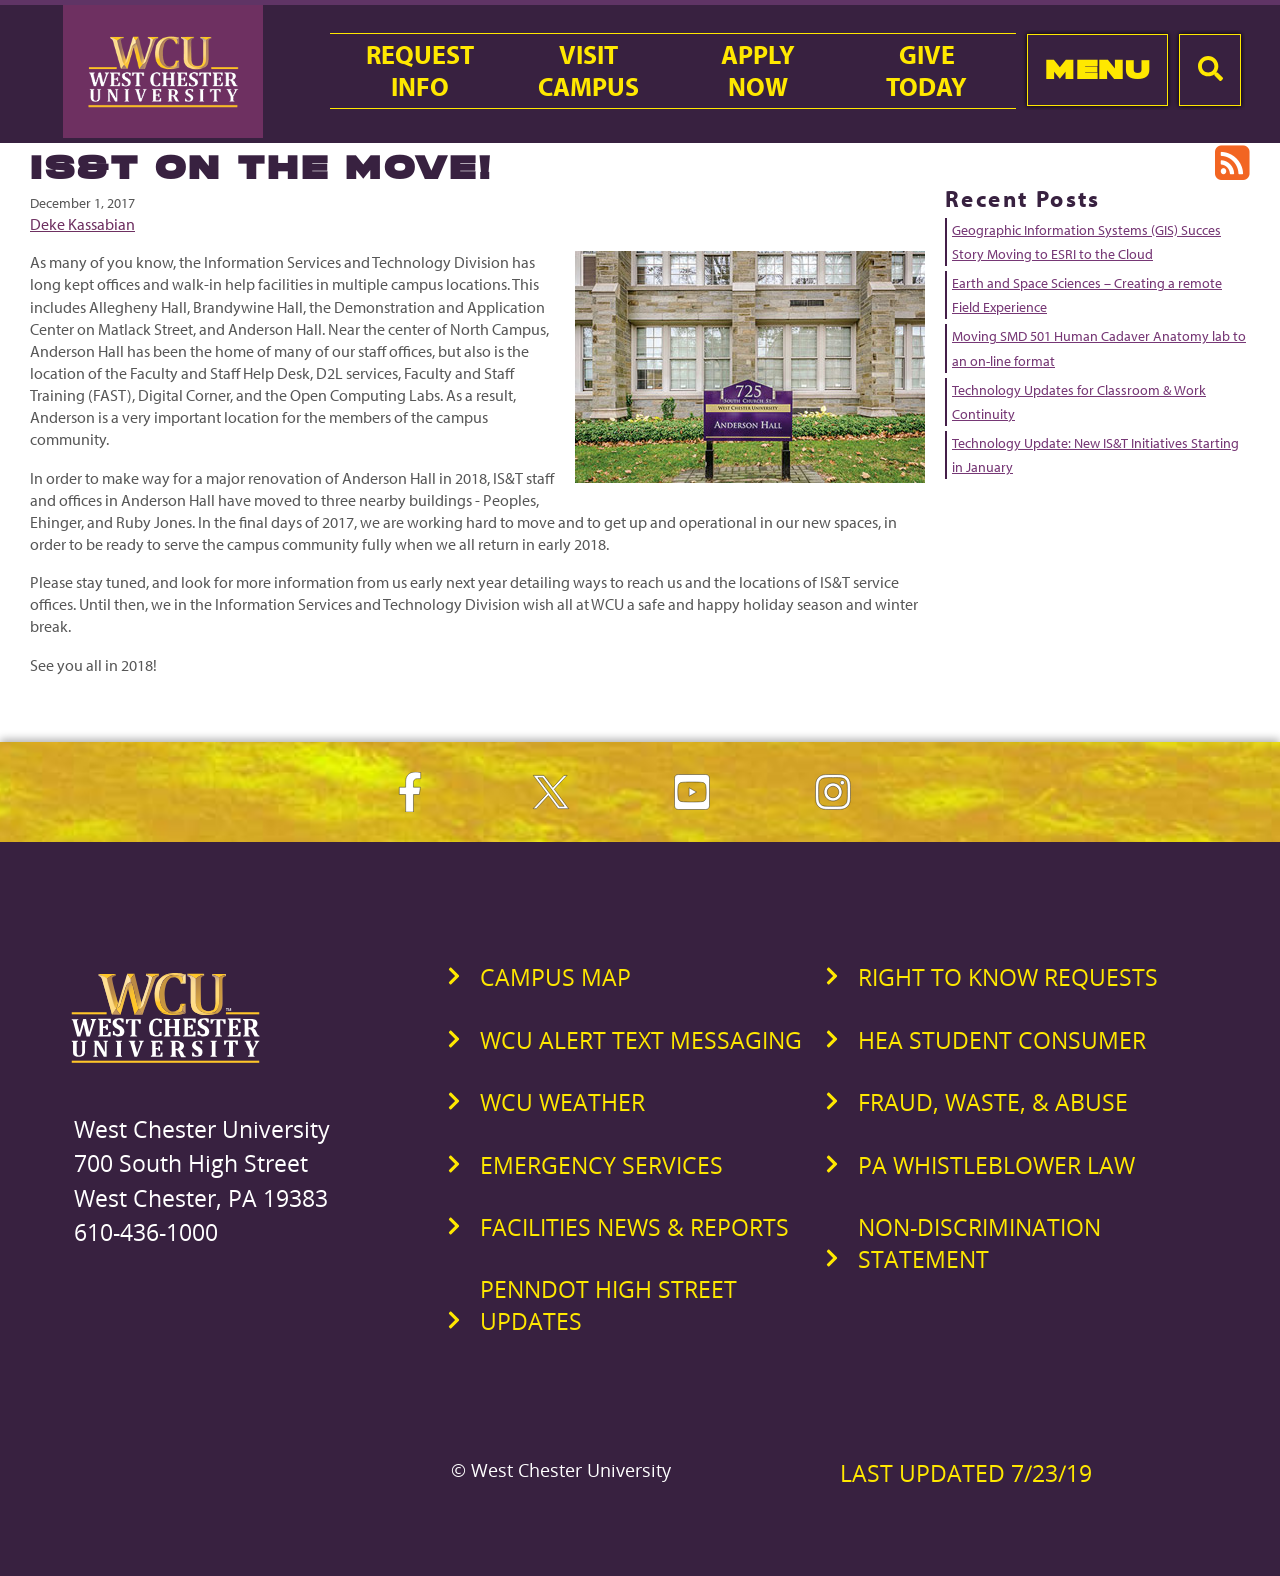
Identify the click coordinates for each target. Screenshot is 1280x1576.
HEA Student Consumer (1002, 1040)
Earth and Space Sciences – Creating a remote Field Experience (1087, 295)
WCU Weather (562, 1102)
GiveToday (926, 71)
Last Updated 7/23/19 (966, 1473)
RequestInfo (420, 71)
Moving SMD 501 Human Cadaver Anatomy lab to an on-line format (1099, 348)
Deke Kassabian (82, 224)
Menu (1097, 69)
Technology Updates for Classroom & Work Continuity (1079, 402)
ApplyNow (758, 71)
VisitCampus (588, 71)
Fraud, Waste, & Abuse (993, 1102)
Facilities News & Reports (634, 1227)
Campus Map (555, 977)
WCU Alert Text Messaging (641, 1040)
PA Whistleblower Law (996, 1165)
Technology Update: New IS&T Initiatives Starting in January (1095, 455)
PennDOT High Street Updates (608, 1305)
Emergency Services (601, 1165)
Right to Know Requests (1008, 977)
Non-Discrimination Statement (979, 1243)
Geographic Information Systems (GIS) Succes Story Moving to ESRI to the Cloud (1086, 242)
